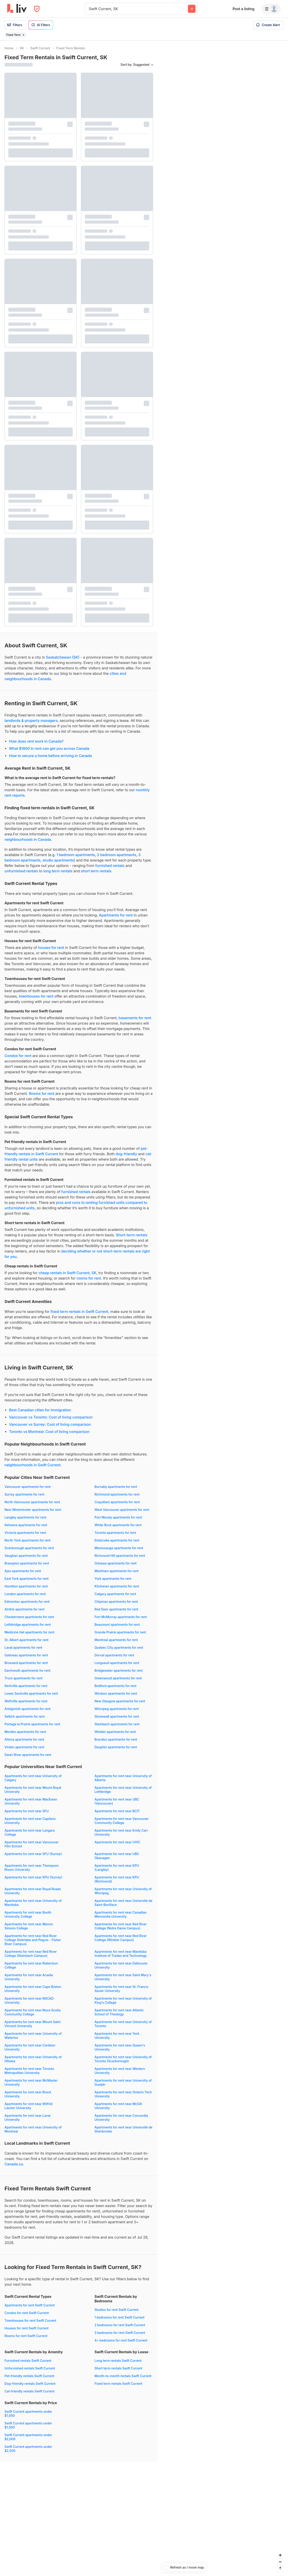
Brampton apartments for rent (26, 1563)
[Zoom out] (280, 2561)
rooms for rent (88, 1278)
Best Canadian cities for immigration (40, 1410)
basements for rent (135, 1018)
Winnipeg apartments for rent (116, 1709)
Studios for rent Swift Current (116, 2310)
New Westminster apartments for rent (32, 1510)
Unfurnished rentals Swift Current (29, 2368)
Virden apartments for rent (24, 1747)
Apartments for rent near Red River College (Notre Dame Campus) (120, 1926)
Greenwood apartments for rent (118, 1678)
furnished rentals (110, 865)
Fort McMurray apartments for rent (120, 1617)
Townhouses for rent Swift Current (30, 2320)
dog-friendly (126, 1154)
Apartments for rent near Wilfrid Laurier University (28, 2106)
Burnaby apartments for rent (115, 1487)
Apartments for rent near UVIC (117, 1842)
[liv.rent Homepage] (17, 9)
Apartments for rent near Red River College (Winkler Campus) (120, 1938)
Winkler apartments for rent (115, 1732)
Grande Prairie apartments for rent (120, 1632)
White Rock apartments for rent (118, 1525)
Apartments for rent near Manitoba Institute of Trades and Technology (120, 1954)
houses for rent (51, 947)
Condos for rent (18, 1055)
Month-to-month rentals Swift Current (122, 2376)
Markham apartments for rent (116, 1571)
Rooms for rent (41, 1093)
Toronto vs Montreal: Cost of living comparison (49, 1431)
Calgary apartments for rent (115, 1594)
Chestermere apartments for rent (29, 1617)
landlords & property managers (31, 720)
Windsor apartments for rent (115, 1693)
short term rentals (96, 871)
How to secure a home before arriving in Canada (50, 755)
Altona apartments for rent (24, 1739)
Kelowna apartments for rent (25, 1525)
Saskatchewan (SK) (62, 657)
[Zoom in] (280, 2555)
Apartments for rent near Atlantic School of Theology (119, 2012)
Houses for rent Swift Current (26, 2328)
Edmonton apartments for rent (27, 1601)
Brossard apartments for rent (26, 1663)
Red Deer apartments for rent (116, 1609)
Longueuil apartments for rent (116, 1663)
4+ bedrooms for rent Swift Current (120, 2340)
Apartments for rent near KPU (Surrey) (33, 1877)
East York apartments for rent (26, 1578)
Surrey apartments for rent (24, 1494)
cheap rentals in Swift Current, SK (67, 1273)
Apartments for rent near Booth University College (27, 1914)
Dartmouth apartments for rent (27, 1670)
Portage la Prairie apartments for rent (32, 1724)
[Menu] (271, 9)
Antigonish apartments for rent (27, 1709)
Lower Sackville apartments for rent (31, 1693)
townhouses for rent (36, 996)
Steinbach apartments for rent (117, 1724)
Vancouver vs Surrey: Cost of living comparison (50, 1424)
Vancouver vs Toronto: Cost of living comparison (51, 1417)
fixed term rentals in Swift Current (79, 1311)
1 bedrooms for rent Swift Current (119, 2317)
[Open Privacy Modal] (37, 9)
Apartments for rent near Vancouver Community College (121, 1821)
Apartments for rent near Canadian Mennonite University (120, 1914)
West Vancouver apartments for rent (121, 1510)
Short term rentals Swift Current (118, 2368)
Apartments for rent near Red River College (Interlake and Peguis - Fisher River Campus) (32, 1940)
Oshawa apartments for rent (115, 1563)
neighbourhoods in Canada (27, 839)
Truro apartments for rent (23, 1678)
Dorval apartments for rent (114, 1655)
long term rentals (57, 871)
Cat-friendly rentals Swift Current (29, 2391)
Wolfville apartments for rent (25, 1701)
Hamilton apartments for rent (26, 1586)
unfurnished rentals (21, 871)
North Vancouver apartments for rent (32, 1502)
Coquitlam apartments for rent (117, 1502)
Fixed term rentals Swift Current (118, 2383)
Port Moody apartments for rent (118, 1517)
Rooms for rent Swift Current (25, 2336)
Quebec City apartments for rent (118, 1647)
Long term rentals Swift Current (118, 2360)
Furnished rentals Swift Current (27, 2360)
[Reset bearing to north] (280, 2568)
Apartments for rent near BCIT (117, 1811)
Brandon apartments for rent (115, 1739)
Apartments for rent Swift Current (29, 2305)
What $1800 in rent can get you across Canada (49, 748)
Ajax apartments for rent (22, 1571)
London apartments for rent (25, 1594)
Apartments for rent (116, 915)
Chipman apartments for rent (116, 1601)
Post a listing (243, 9)
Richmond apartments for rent (117, 1494)
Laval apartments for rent (23, 1647)
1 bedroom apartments (75, 855)
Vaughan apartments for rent (26, 1555)
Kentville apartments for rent (25, 1686)
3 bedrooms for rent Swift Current (119, 2333)
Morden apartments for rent (25, 1732)
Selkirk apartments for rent (24, 1716)
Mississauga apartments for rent (118, 1548)
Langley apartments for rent (25, 1517)
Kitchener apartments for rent (116, 1586)
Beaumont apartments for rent (117, 1624)
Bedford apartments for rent (115, 1686)
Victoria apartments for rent (25, 1533)
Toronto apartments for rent (115, 1533)
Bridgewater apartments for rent (118, 1670)
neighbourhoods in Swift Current (32, 1465)
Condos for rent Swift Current (26, 2313)
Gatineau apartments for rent (26, 1655)
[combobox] (89, 9)
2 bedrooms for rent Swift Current (119, 2325)
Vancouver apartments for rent (27, 1487)
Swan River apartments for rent (27, 1755)
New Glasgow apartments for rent (119, 1701)
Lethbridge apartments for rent (27, 1624)
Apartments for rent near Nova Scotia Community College (32, 2012)
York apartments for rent (112, 1578)
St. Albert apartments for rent (26, 1640)
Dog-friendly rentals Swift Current (29, 2383)
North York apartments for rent (27, 1540)
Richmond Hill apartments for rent (119, 1555)
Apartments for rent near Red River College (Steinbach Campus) (30, 1954)
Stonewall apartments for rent (116, 1716)
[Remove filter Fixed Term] (23, 35)
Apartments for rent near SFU (26, 1811)
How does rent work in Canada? (36, 741)
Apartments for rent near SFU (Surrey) (33, 1854)
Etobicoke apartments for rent (116, 1540)
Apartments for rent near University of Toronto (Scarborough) (123, 2059)
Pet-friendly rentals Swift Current (29, 2376)
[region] (223, 1308)
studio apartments (58, 860)
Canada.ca (13, 2164)
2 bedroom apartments (116, 855)
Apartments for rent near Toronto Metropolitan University (29, 2071)
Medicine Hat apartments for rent (29, 1632)
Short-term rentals (131, 1235)
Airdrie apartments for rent (24, 1609)
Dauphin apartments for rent (115, 1747)
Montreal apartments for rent (116, 1640)
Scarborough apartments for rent (29, 1548)
